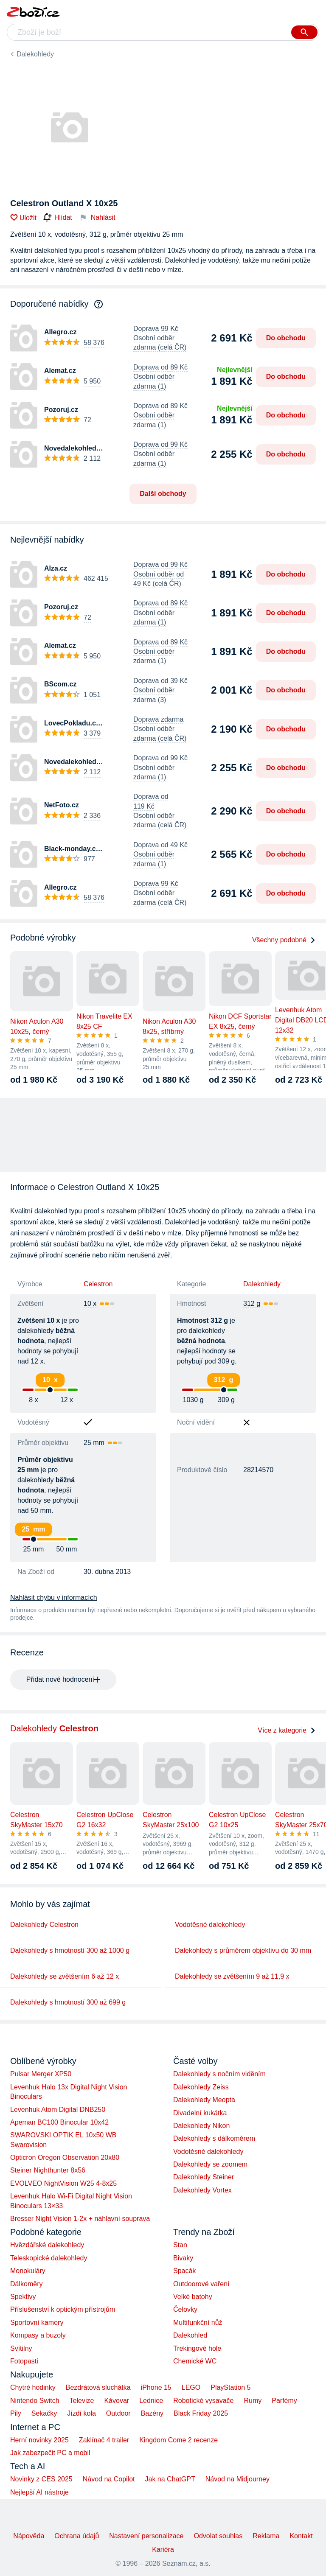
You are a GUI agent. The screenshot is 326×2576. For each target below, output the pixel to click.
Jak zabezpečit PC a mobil (50, 2452)
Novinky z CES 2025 (41, 2479)
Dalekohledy (35, 54)
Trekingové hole (197, 2348)
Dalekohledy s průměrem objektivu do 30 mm (243, 1950)
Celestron (98, 1284)
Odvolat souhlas (218, 2536)
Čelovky (185, 2309)
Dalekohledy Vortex (202, 2190)
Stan (180, 2244)
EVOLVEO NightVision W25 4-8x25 (63, 2183)
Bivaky (183, 2258)
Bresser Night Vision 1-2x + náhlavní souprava (80, 2218)
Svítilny (21, 2348)
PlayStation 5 (230, 2387)
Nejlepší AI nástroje (39, 2492)
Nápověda (28, 2536)
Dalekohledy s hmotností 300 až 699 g (68, 2002)
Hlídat (57, 217)
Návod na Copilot (109, 2479)
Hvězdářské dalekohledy (47, 2244)
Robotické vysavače (203, 2400)
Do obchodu (286, 338)
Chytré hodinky (33, 2387)
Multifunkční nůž (197, 2322)
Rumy (252, 2400)
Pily (15, 2413)
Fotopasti (24, 2361)
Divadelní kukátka (200, 2113)
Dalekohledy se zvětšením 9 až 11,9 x (232, 1976)
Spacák (184, 2270)
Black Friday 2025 (201, 2413)
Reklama (266, 2536)
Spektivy (23, 2296)
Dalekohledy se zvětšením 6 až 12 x (64, 1976)
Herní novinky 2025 (39, 2440)
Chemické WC (194, 2361)
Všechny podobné (284, 940)
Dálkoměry (26, 2284)
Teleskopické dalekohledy (48, 2258)
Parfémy (284, 2400)
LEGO (191, 2387)
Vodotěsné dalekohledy (210, 1924)
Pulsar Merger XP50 (40, 2074)
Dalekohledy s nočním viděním (219, 2074)
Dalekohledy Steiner (203, 2177)
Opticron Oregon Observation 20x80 (64, 2157)
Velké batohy (192, 2296)
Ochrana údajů (76, 2536)
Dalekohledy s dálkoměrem (214, 2138)
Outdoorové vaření (201, 2284)
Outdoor (118, 2413)
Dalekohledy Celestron (44, 1924)
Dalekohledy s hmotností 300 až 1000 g (69, 1950)
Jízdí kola (81, 2413)
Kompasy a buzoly (38, 2335)
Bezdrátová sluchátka (98, 2387)
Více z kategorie (287, 1730)
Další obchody (163, 493)
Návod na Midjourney (237, 2479)
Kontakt (300, 2536)
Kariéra (163, 2549)
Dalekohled (190, 2335)
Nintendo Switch (34, 2400)
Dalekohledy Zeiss (201, 2087)
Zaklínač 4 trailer (104, 2440)
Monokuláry (27, 2270)
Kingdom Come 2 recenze (178, 2440)
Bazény (152, 2413)
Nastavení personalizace (146, 2536)
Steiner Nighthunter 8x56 (47, 2170)
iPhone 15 (156, 2387)
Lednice (151, 2400)
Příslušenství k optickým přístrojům (62, 2309)
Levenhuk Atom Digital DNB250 (57, 2109)
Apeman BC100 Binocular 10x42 (59, 2122)
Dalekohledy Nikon (201, 2125)
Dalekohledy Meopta (204, 2099)
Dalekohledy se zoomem (210, 2164)
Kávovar (116, 2400)
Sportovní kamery (36, 2322)
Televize (82, 2400)
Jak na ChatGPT (170, 2479)
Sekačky (44, 2413)
